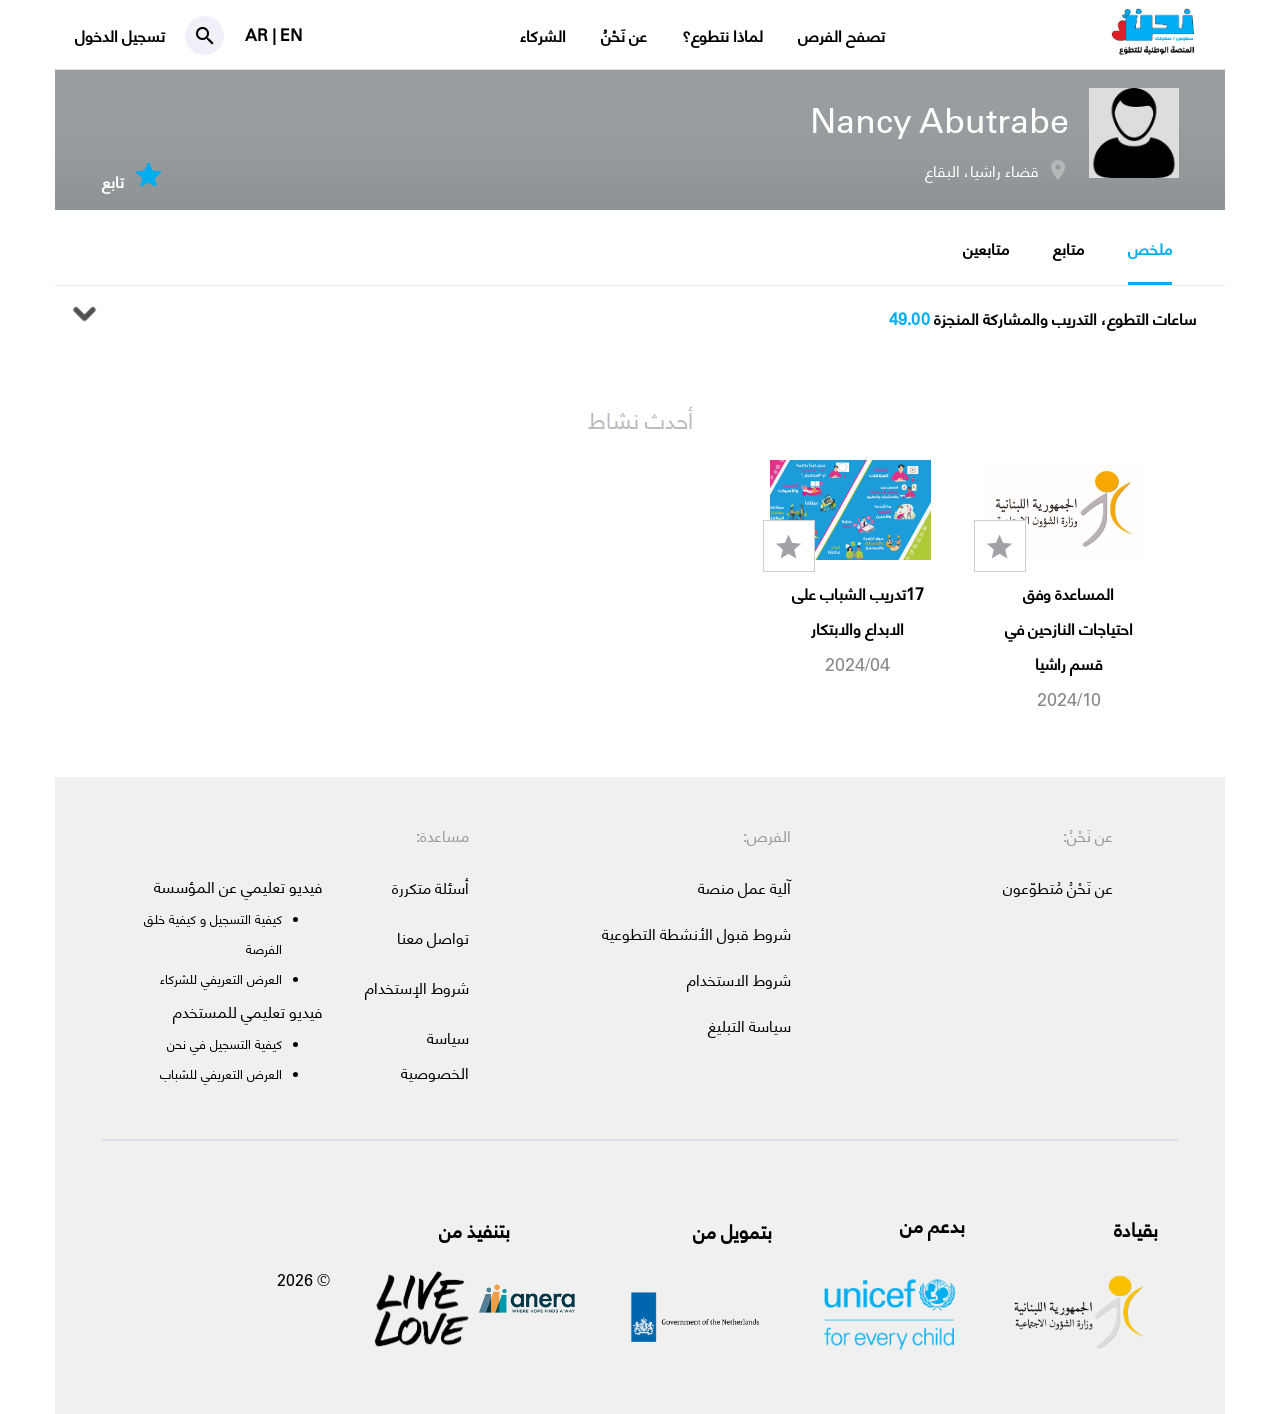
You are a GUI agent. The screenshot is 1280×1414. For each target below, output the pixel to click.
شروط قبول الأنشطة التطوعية (696, 933)
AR (258, 34)
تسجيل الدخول (120, 35)
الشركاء (543, 35)
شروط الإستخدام (417, 987)
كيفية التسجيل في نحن (224, 1043)
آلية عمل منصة (744, 887)
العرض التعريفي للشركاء (221, 978)
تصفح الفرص (841, 35)
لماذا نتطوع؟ (722, 35)
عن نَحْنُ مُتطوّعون (1058, 887)
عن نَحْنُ (624, 35)
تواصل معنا (433, 937)
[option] (1061, 586)
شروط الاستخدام (739, 979)
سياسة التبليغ (749, 1025)
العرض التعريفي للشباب (221, 1073)
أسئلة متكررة (430, 887)
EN (291, 34)
